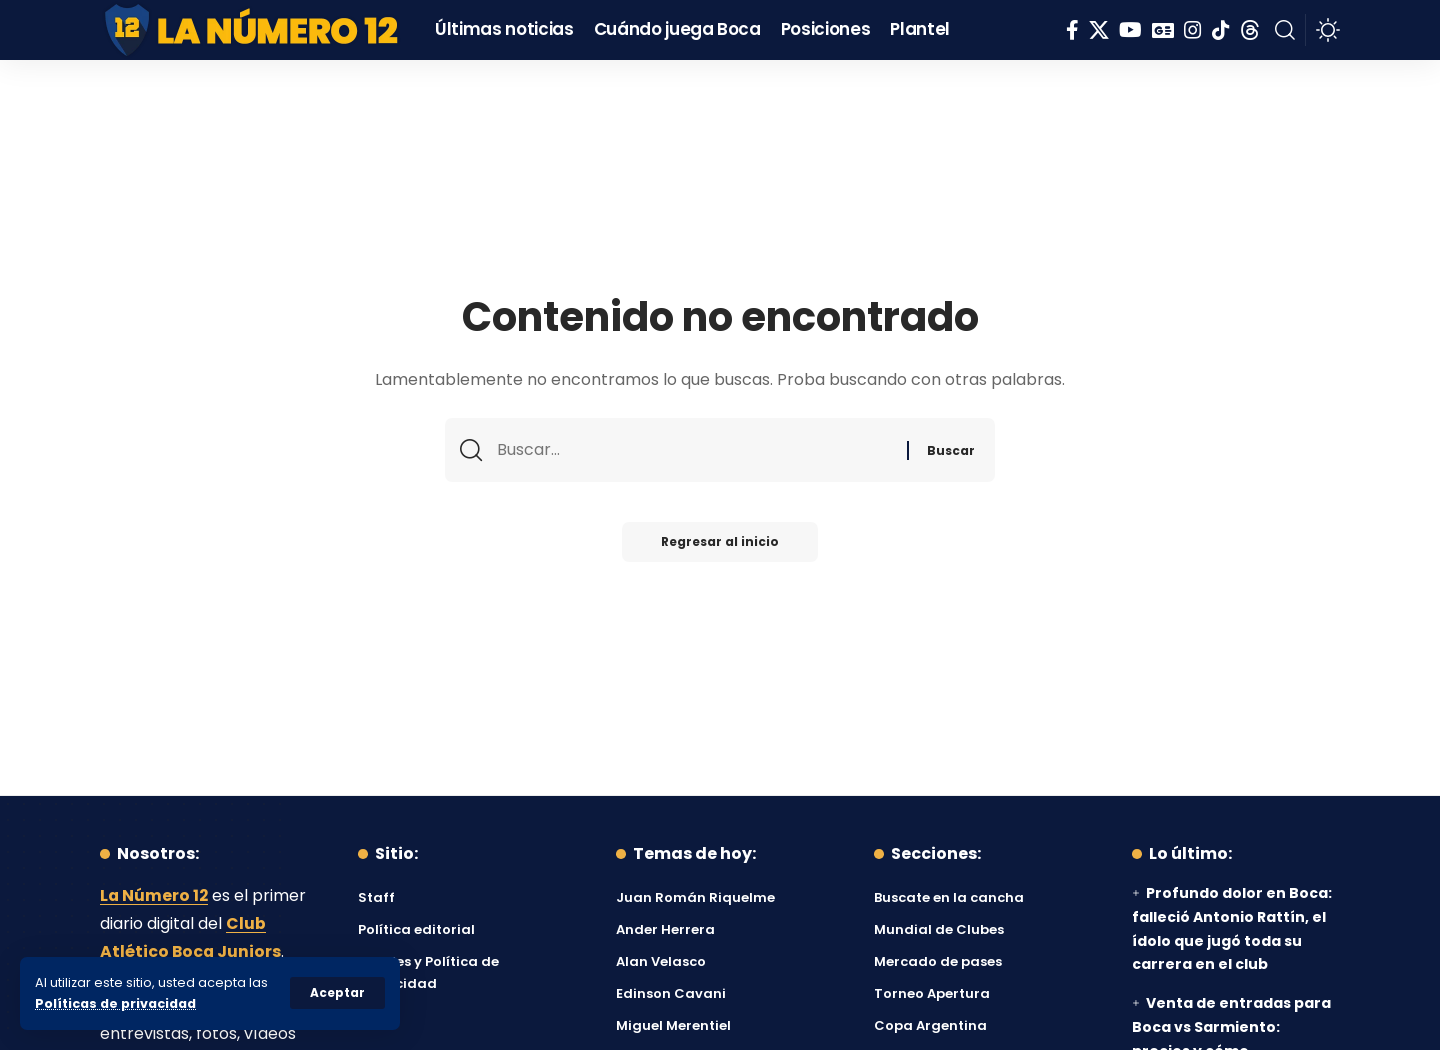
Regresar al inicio (720, 543)
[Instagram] (1193, 30)
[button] (337, 993)
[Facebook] (1072, 30)
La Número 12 (155, 895)
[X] (1099, 30)
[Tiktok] (1221, 30)
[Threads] (1250, 30)
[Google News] (1163, 30)
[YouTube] (1130, 30)
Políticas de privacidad (116, 1003)
